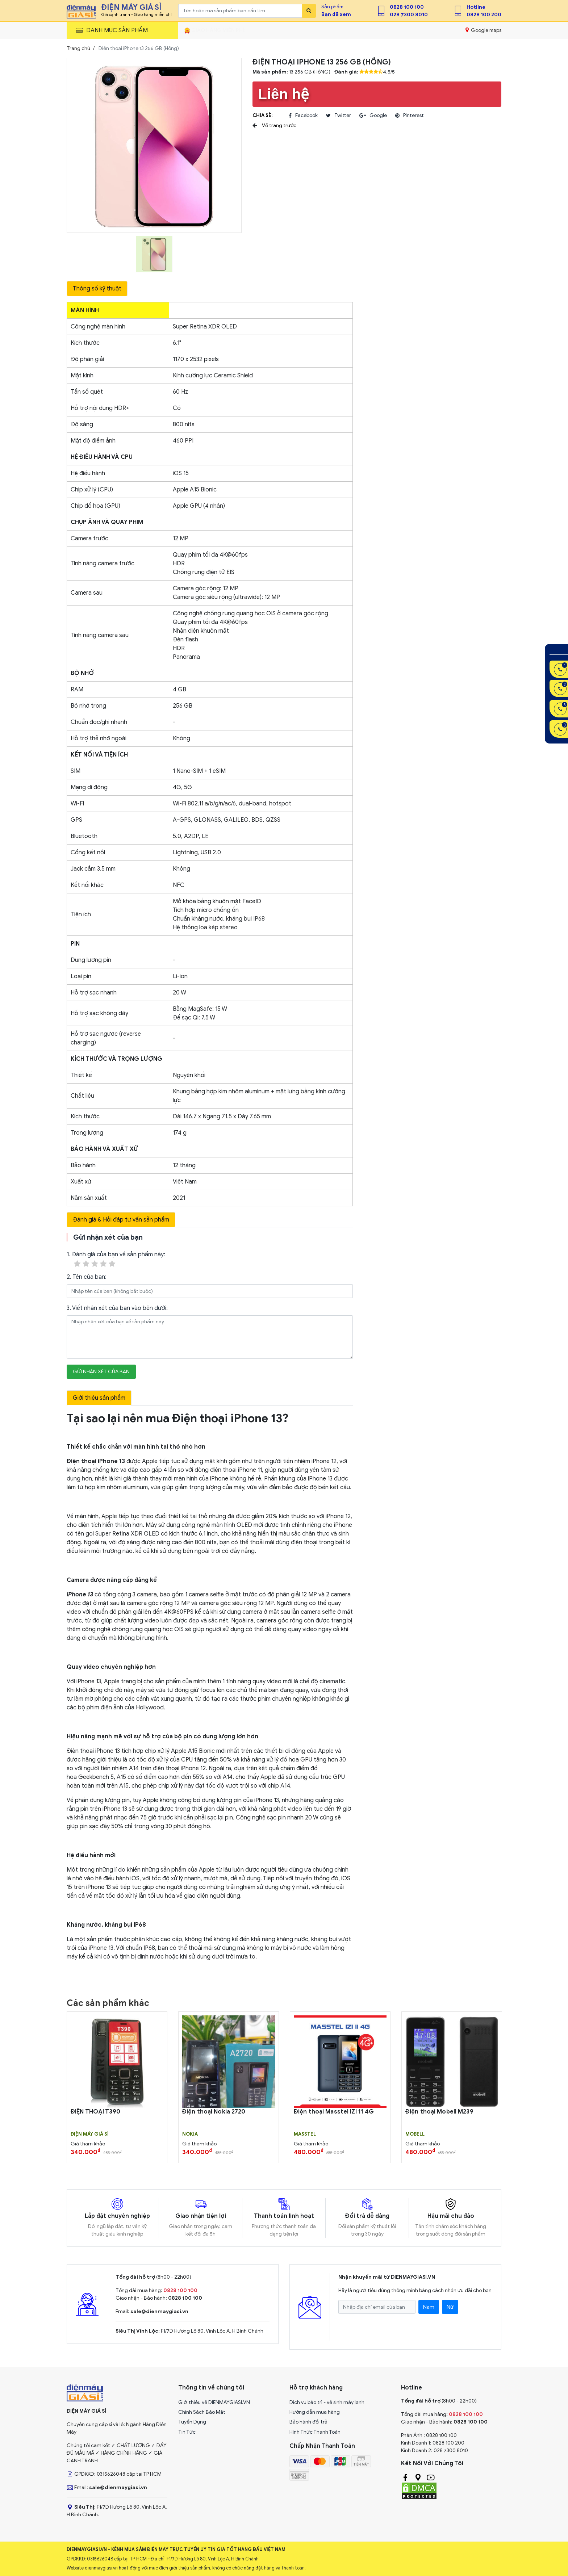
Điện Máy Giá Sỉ (90, 2134)
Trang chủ (78, 48)
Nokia (190, 2134)
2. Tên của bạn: (86, 1277)
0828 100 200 (484, 15)
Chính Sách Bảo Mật (201, 2412)
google (373, 115)
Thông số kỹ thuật (97, 288)
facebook (303, 115)
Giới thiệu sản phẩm (99, 1398)
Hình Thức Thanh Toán (315, 2432)
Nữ (450, 2307)
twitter (338, 115)
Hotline (476, 7)
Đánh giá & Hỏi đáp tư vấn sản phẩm (121, 1219)
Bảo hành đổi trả (308, 2422)
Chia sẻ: (262, 115)
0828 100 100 (407, 7)
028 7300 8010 (409, 15)
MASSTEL (305, 2134)
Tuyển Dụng (192, 2422)
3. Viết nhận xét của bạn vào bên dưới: (117, 1308)
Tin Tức (187, 2432)
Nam (428, 2307)
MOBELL (415, 2134)
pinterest (409, 115)
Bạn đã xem (336, 14)
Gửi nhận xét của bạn (101, 1372)
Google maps (483, 30)
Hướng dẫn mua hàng (314, 2412)
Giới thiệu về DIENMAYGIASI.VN (214, 2402)
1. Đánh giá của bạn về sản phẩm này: (116, 1260)
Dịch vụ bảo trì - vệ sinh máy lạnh (326, 2402)
